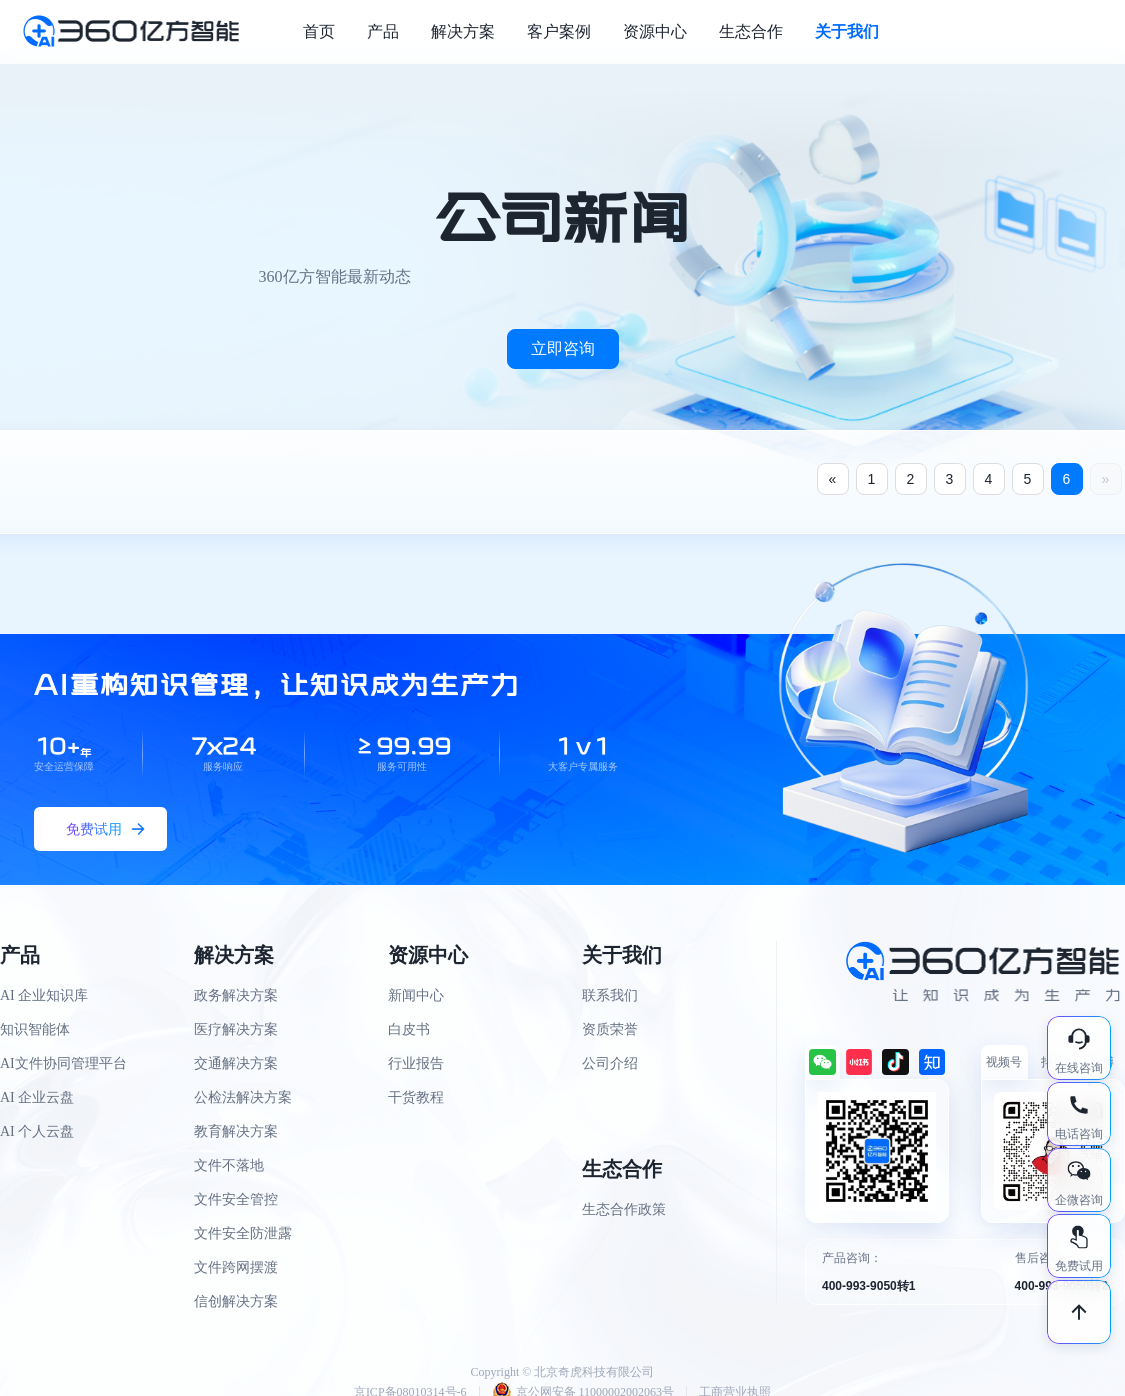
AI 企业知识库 (44, 995)
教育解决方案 (236, 1131)
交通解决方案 (236, 1063)
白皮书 (409, 1029)
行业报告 (416, 1063)
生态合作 (751, 31)
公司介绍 (610, 1063)
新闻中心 (416, 995)
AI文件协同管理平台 (63, 1063)
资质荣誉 (610, 1029)
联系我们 (610, 995)
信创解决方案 (236, 1301)
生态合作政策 (624, 1209)
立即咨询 (563, 348)
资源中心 (655, 31)
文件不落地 (229, 1165)
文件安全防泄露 (243, 1233)
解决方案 (463, 31)
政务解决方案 (236, 995)
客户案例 (559, 31)
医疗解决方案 (236, 1029)
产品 (383, 31)
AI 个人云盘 (37, 1131)
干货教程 (416, 1097)
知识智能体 (35, 1029)
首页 (319, 31)
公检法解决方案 (243, 1097)
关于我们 (847, 31)
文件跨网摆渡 (236, 1267)
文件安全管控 (236, 1199)
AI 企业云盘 (37, 1097)
